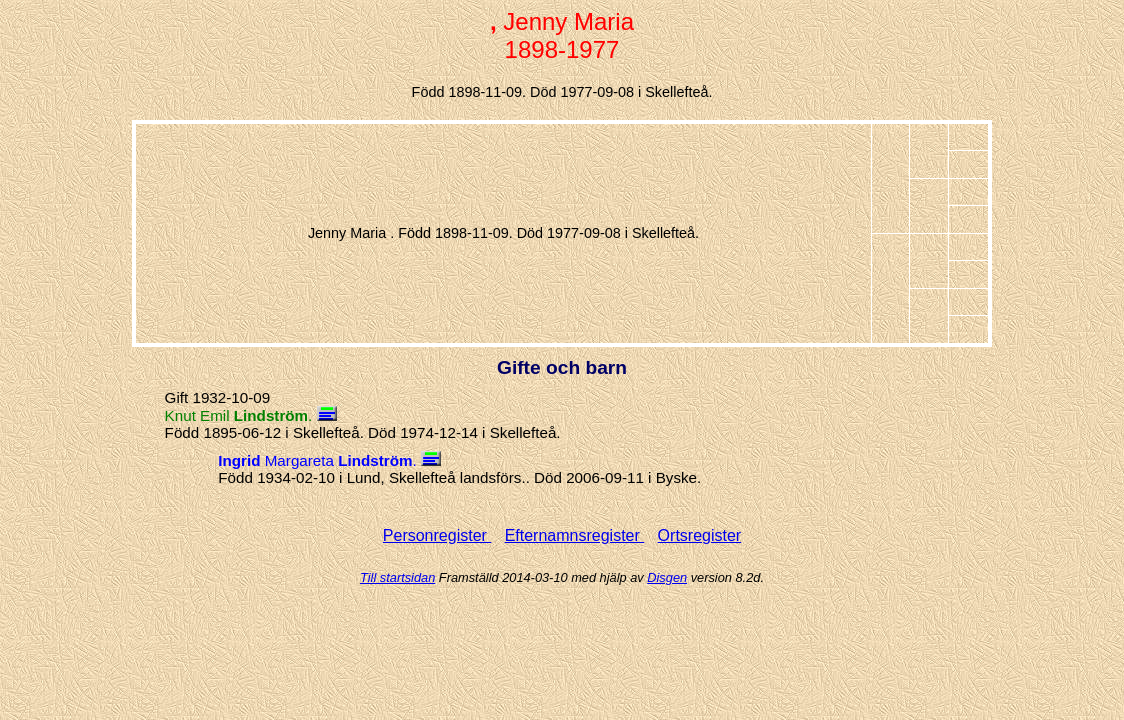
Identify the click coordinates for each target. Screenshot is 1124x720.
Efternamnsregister (575, 535)
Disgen (667, 577)
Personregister (437, 535)
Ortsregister (700, 535)
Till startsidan (397, 577)
